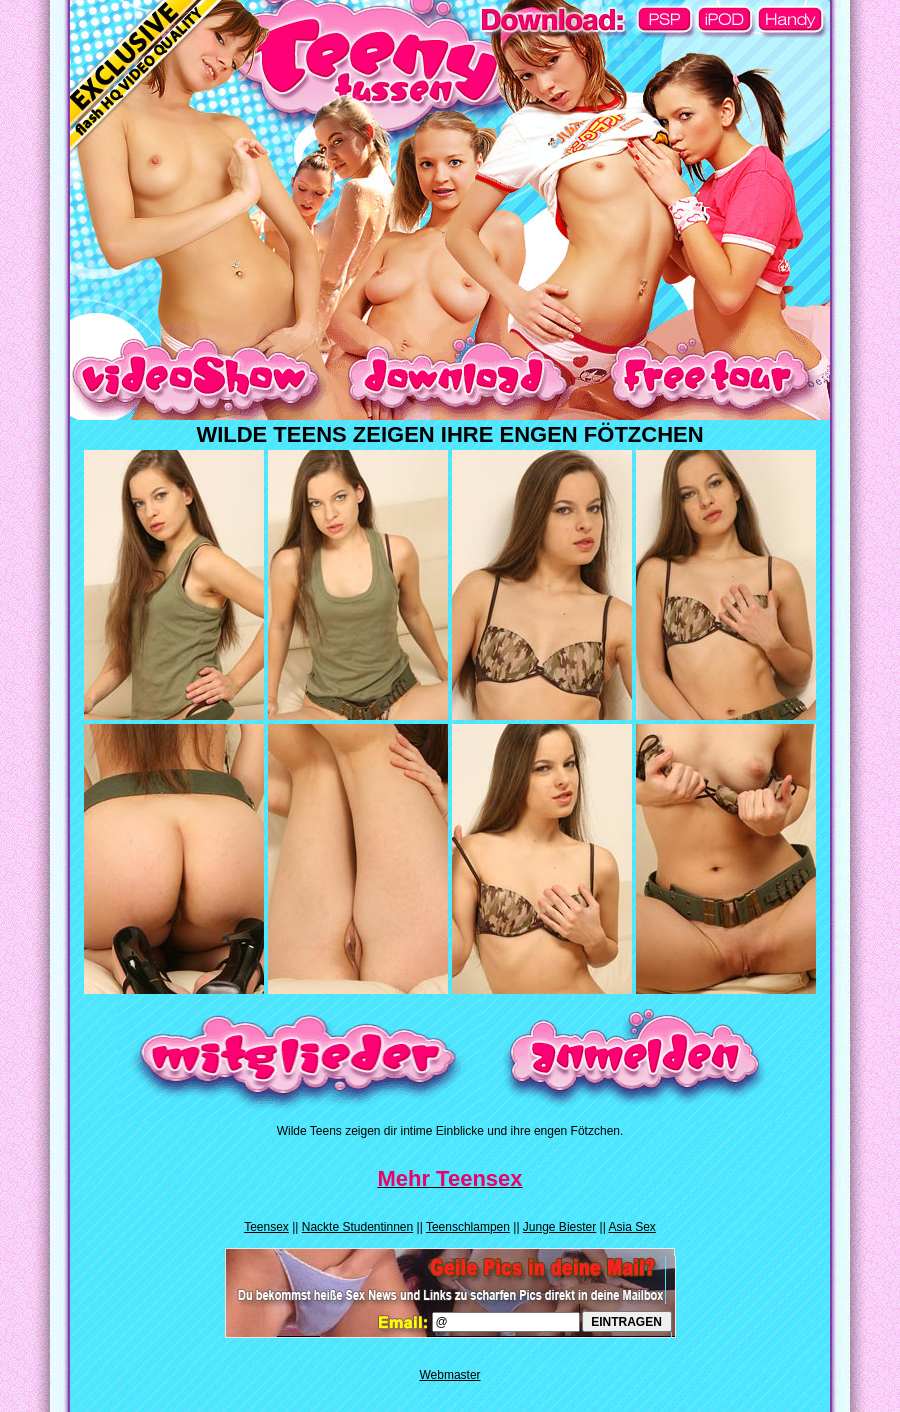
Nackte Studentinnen (357, 1227)
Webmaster (449, 1375)
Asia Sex (631, 1227)
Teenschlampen (468, 1227)
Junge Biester (559, 1227)
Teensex (266, 1227)
